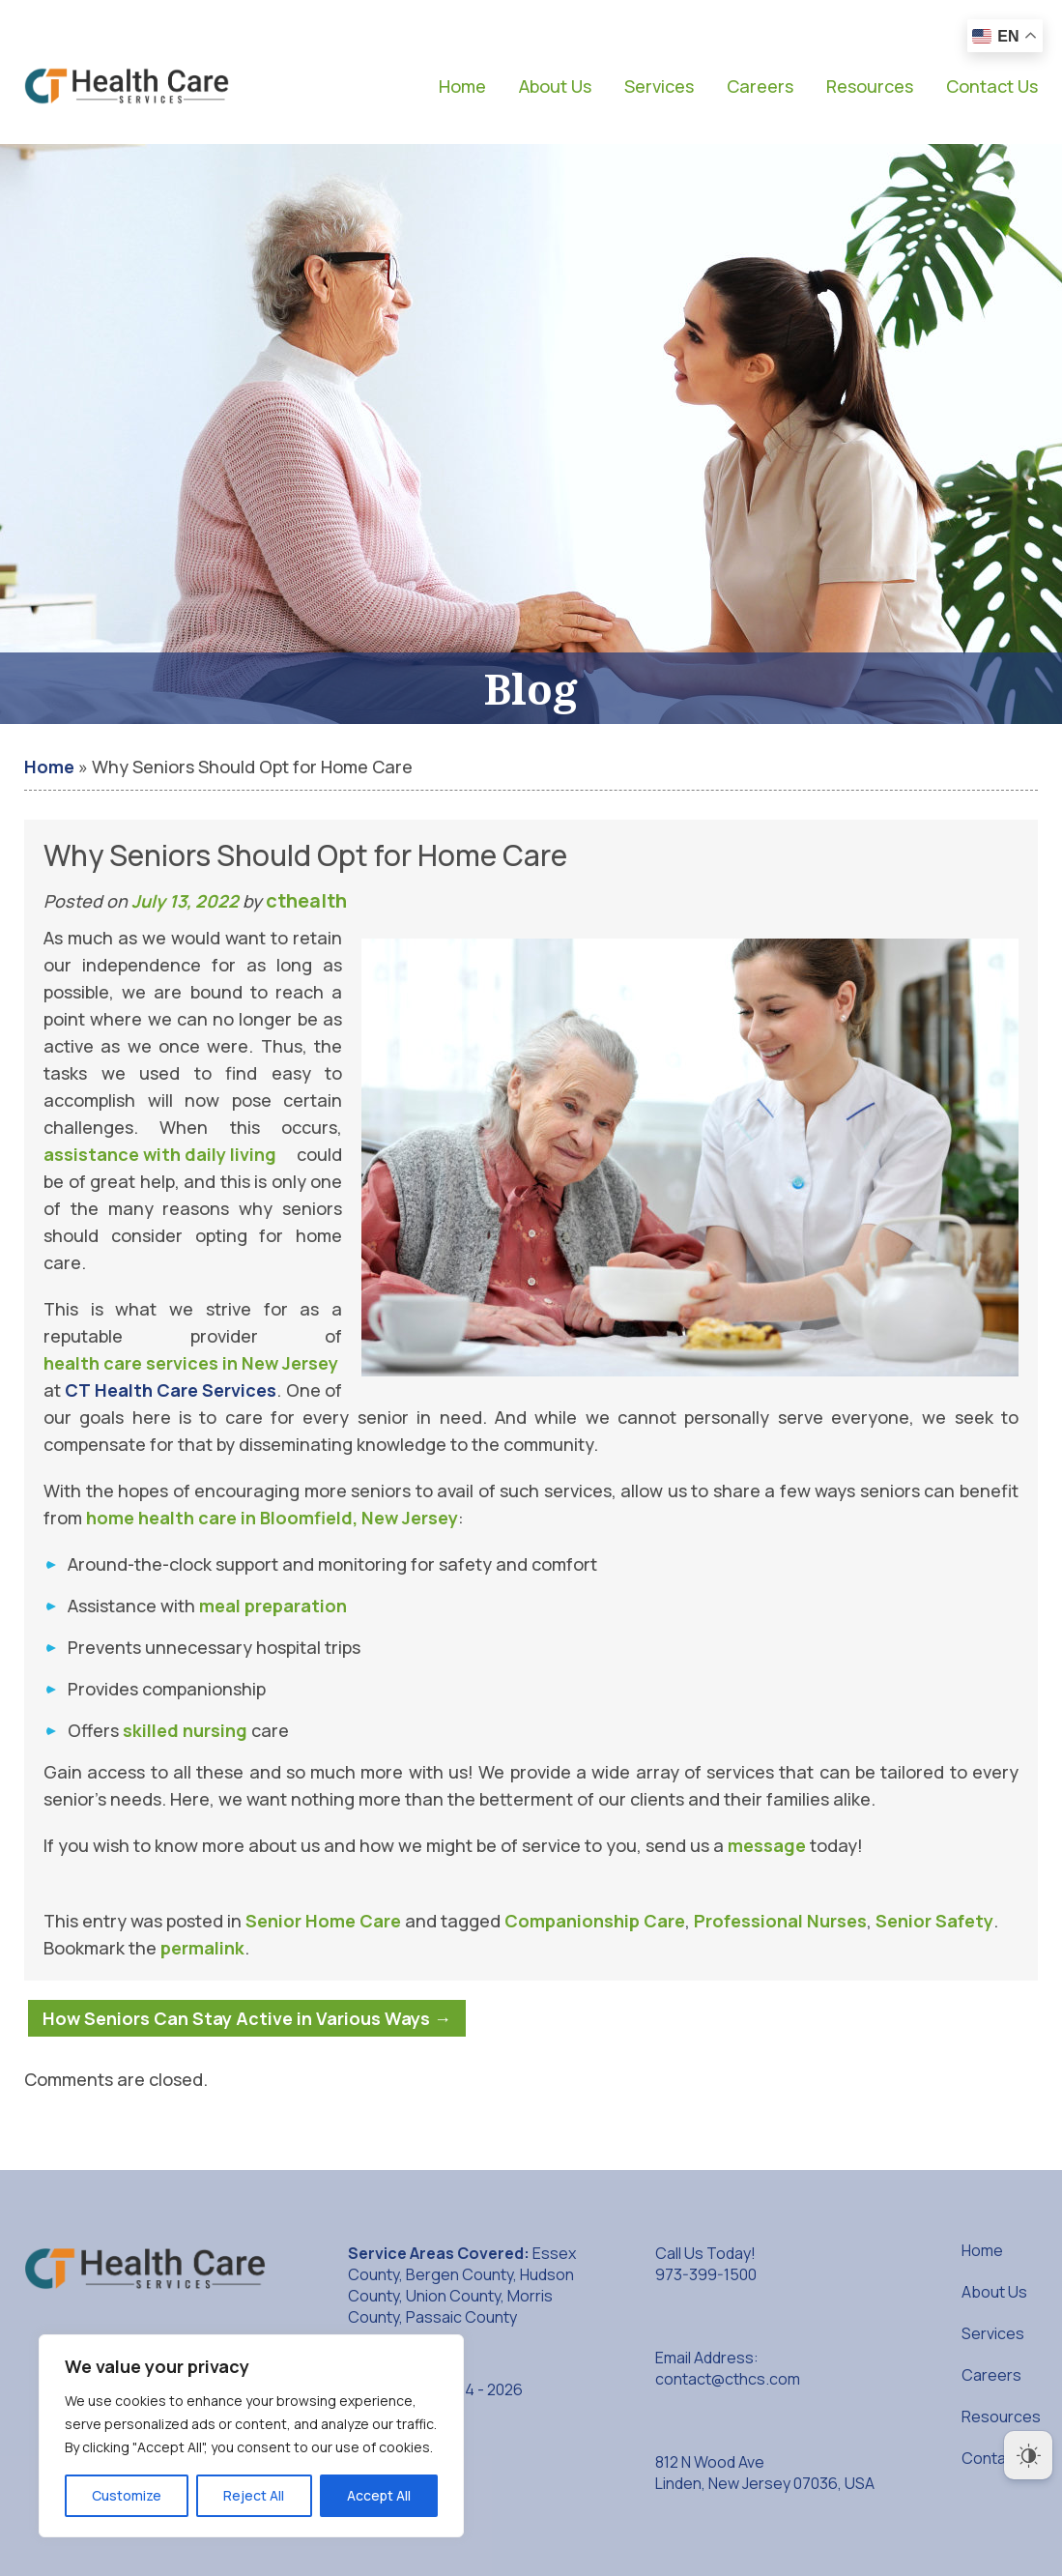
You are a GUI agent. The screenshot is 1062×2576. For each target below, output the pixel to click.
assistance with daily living (159, 1154)
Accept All (379, 2495)
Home (462, 86)
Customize (126, 2495)
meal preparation (273, 1605)
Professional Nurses (780, 1920)
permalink (202, 1947)
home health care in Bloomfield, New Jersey (272, 1517)
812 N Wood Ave (765, 2472)
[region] (251, 2435)
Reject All (253, 2495)
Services (659, 86)
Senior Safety (934, 1920)
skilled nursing (185, 1730)
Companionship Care (594, 1920)
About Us (555, 86)
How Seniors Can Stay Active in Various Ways (247, 2018)
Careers (760, 86)
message (767, 1845)
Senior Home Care (323, 1920)
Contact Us (992, 86)
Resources (869, 86)
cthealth (306, 900)
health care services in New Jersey (190, 1363)
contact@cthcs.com (727, 2378)
